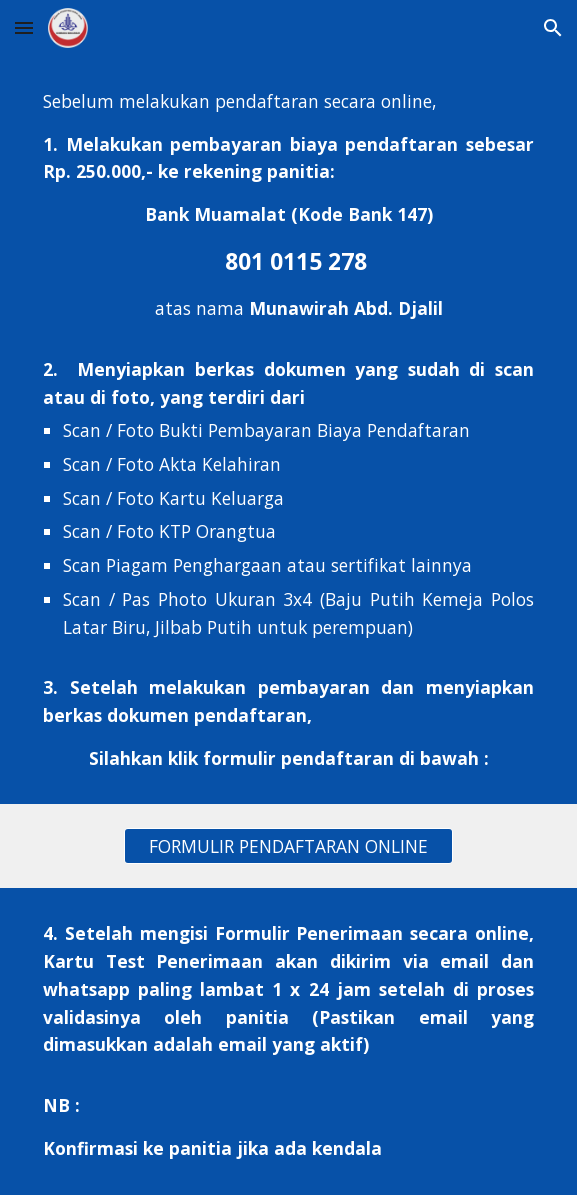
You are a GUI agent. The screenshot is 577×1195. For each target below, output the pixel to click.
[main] (288, 430)
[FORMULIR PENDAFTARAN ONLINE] (288, 846)
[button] (24, 27)
